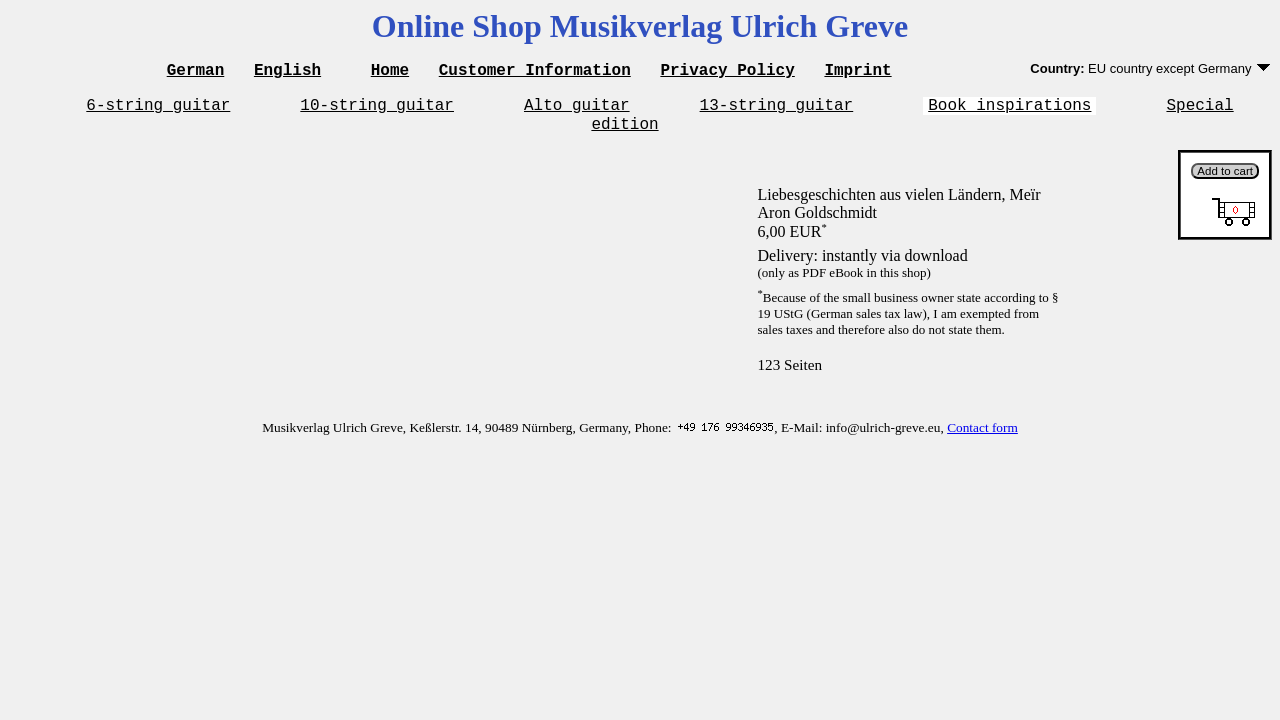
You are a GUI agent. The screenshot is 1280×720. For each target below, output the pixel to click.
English (287, 72)
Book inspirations (1009, 110)
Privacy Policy (727, 72)
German (196, 72)
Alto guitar (577, 110)
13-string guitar (777, 110)
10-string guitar (377, 110)
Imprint (857, 72)
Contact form (982, 436)
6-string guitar (158, 110)
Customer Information (535, 72)
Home (390, 72)
